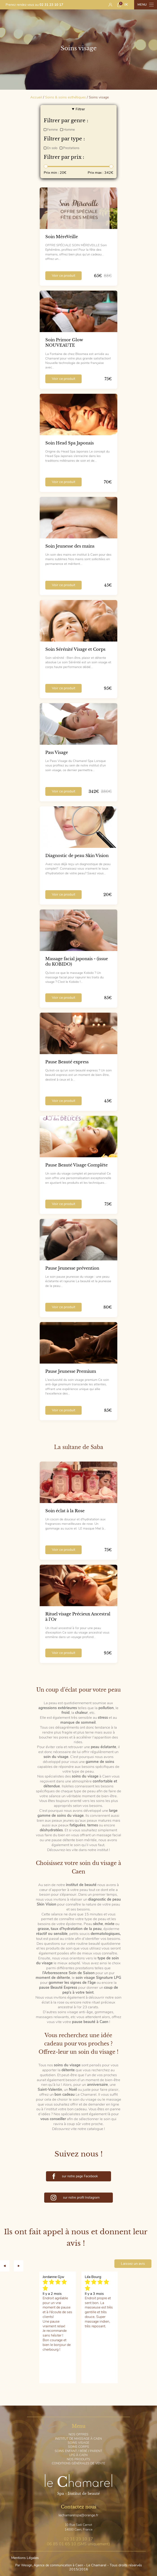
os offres (78, 2434)
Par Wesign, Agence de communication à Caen (49, 2565)
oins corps (78, 2447)
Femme (52, 129)
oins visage (78, 2443)
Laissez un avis (133, 2263)
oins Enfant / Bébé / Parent (78, 2451)
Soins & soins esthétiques (65, 97)
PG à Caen (78, 2455)
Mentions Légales (25, 2558)
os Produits (78, 2459)
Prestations (71, 148)
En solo (52, 148)
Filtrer (80, 109)
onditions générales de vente (78, 2463)
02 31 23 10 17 (51, 4)
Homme (69, 129)
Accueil (36, 97)
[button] (7, 2265)
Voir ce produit (63, 275)
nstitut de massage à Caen (78, 2439)
